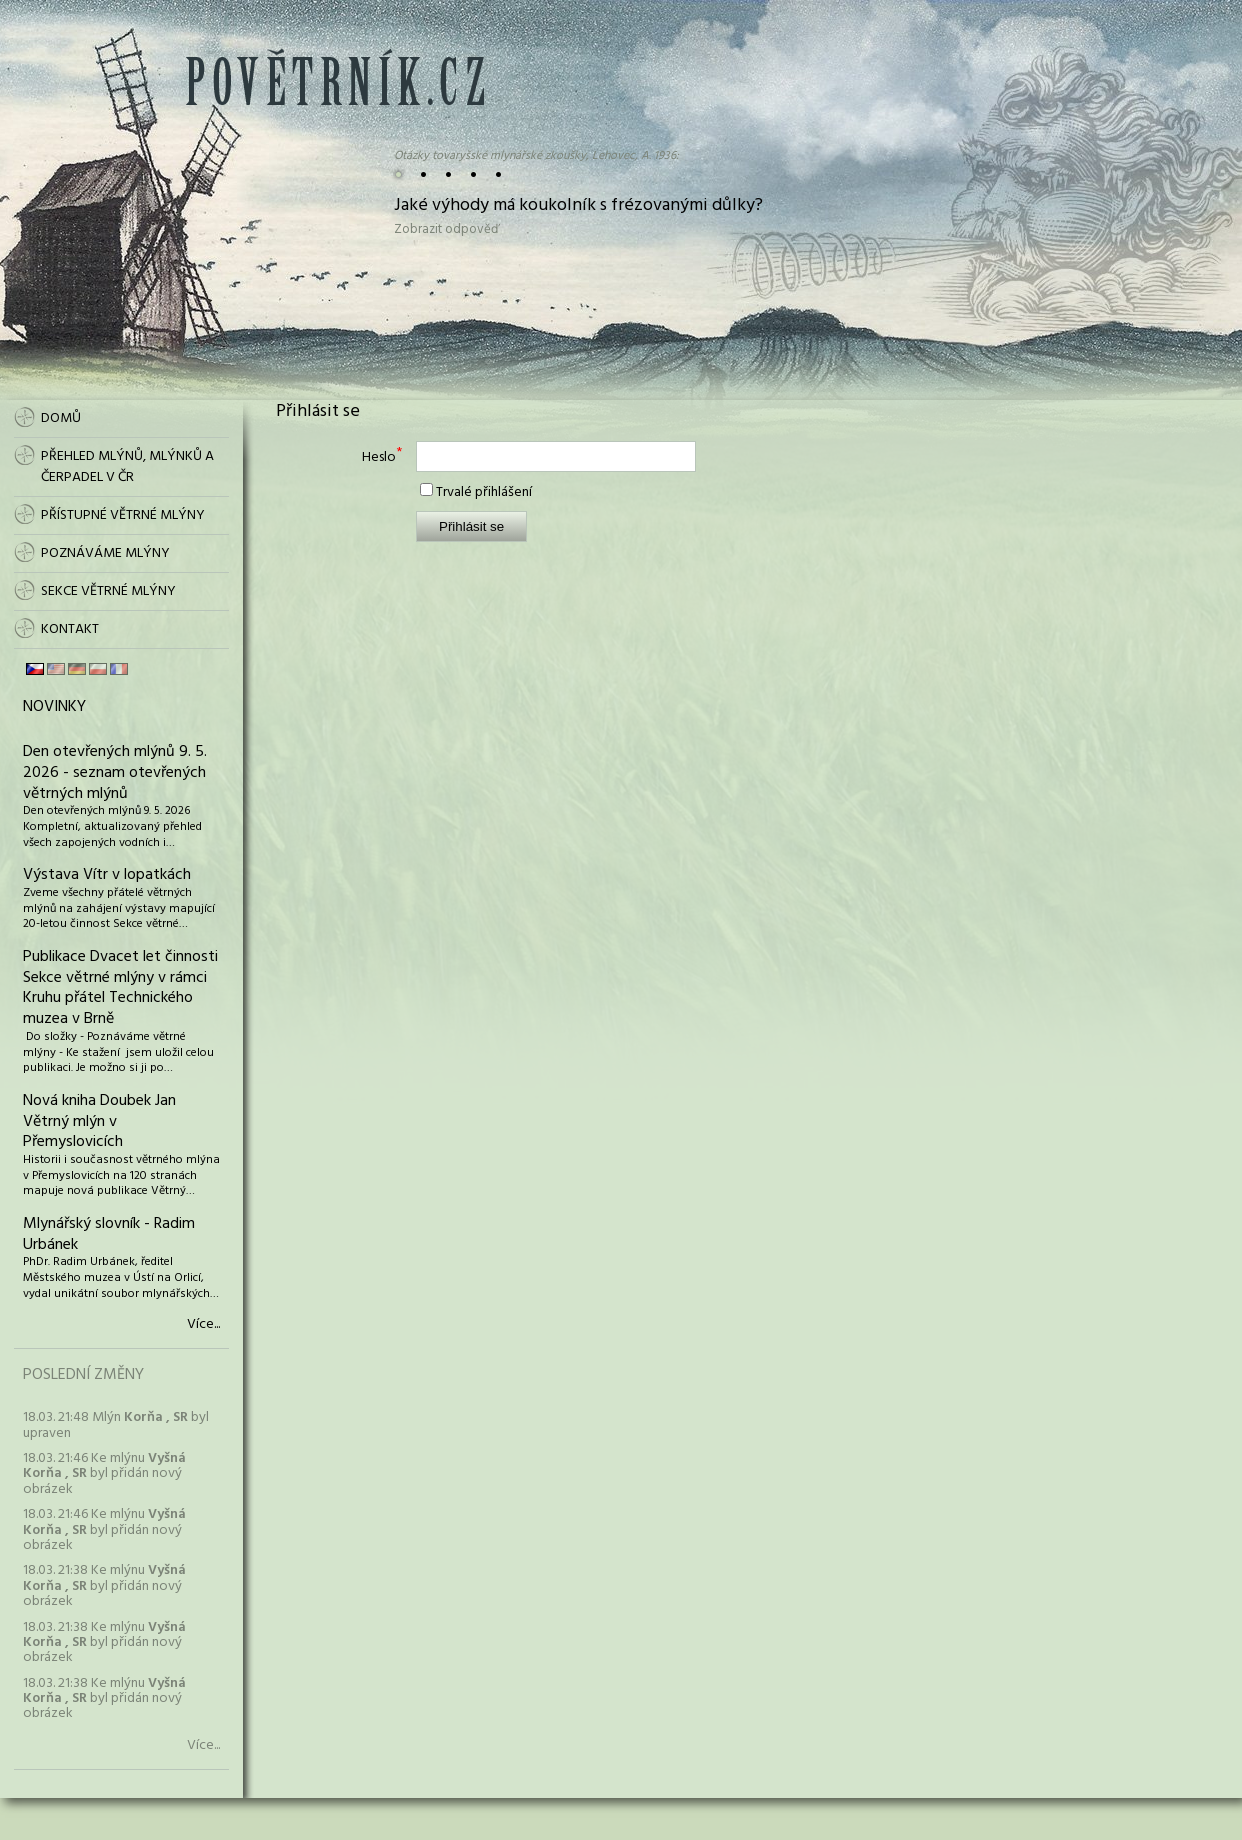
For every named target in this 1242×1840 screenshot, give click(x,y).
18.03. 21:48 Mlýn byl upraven (116, 1425)
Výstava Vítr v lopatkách (107, 875)
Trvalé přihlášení (484, 492)
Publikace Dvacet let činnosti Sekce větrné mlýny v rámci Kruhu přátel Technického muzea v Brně (120, 988)
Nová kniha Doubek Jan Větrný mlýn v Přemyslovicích (99, 1122)
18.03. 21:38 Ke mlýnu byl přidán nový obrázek (104, 1586)
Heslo (379, 457)
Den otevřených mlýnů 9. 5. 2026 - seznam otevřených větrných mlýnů (115, 773)
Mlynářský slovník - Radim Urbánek (109, 1234)
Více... (203, 1325)
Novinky (54, 707)
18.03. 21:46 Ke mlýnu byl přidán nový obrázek (104, 1474)
